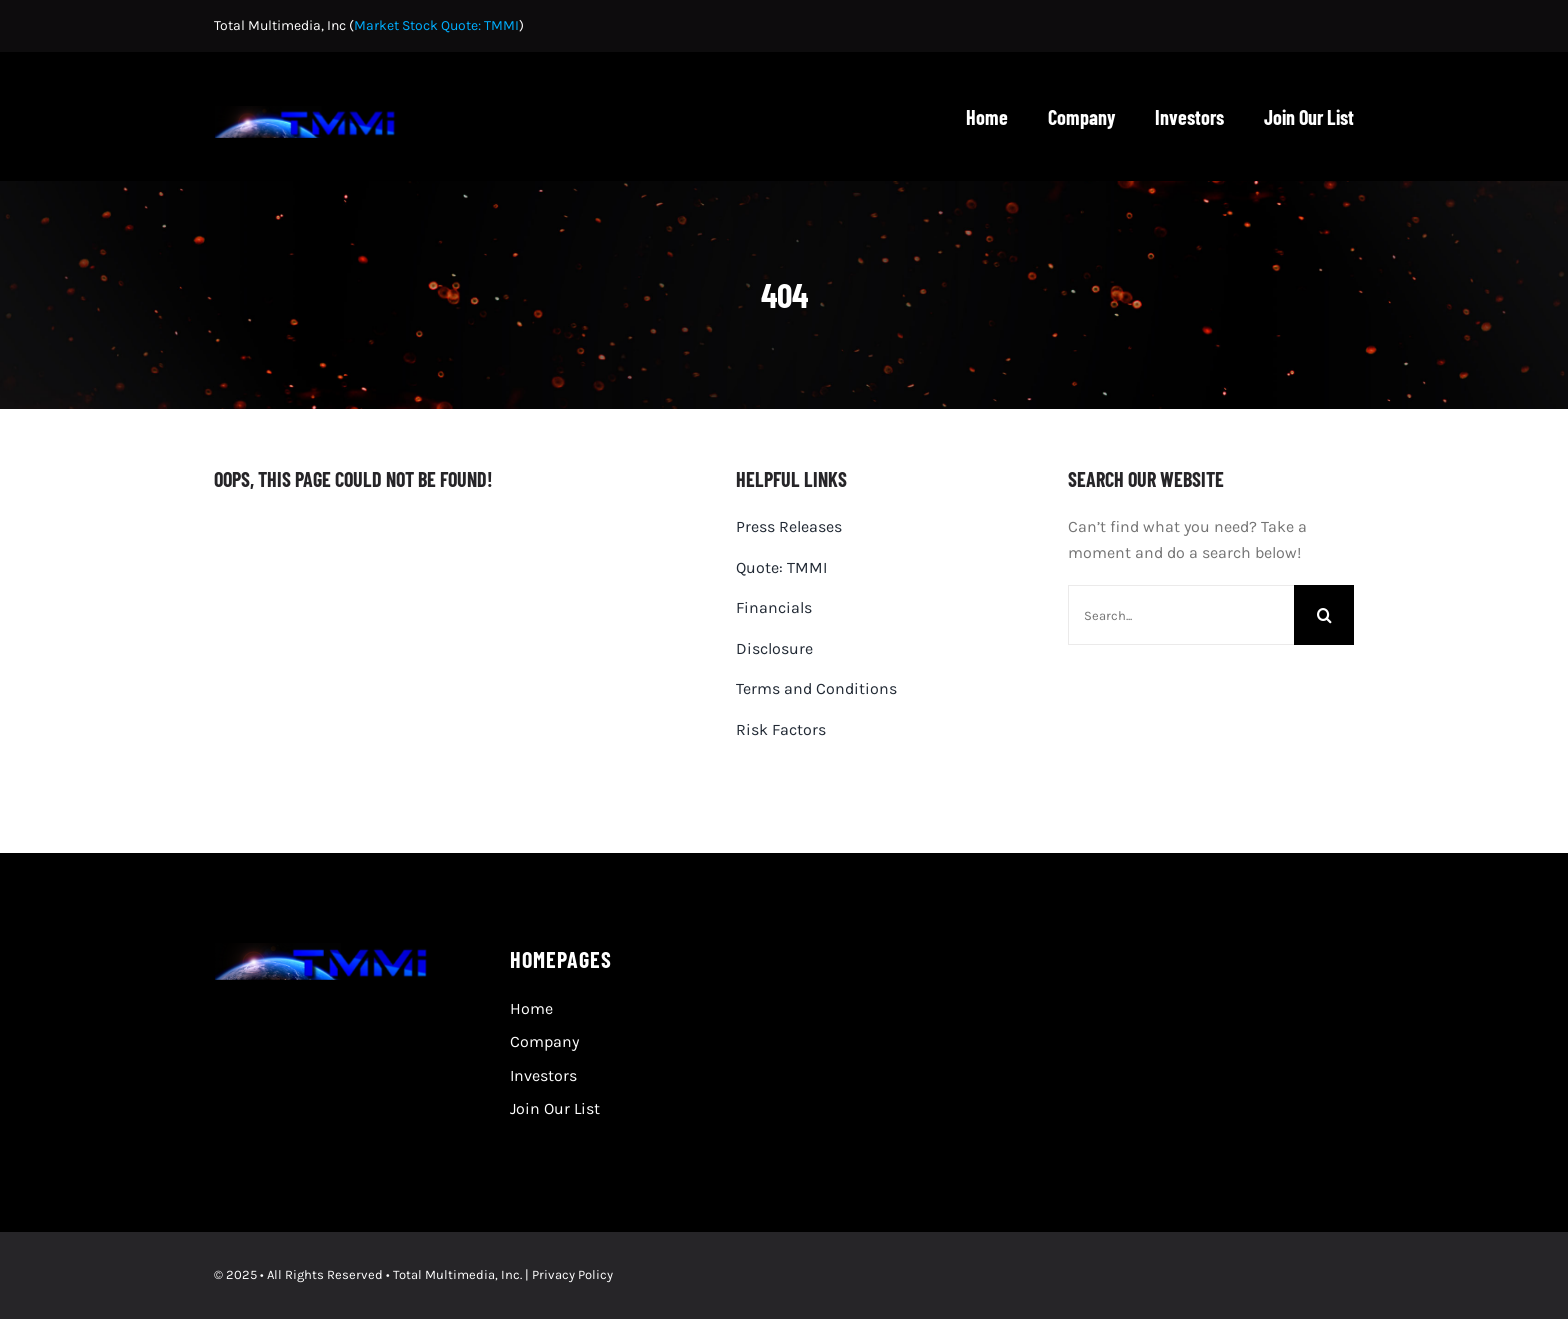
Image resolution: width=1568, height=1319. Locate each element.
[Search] (1324, 615)
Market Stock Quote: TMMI (436, 25)
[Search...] (1181, 615)
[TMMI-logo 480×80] (310, 113)
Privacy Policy (572, 1274)
